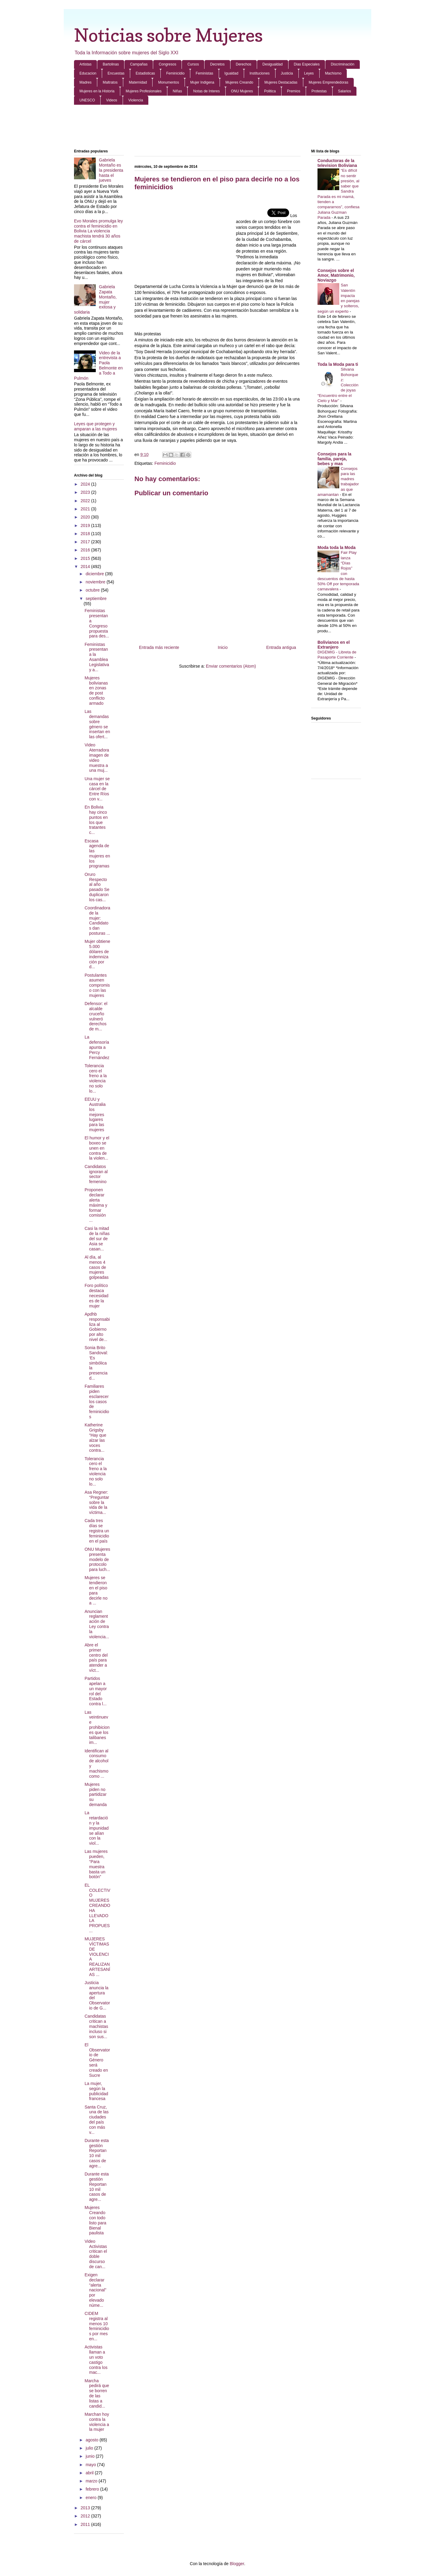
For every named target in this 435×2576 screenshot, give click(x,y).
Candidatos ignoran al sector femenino (96, 1174)
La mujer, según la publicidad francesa (96, 2091)
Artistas (85, 64)
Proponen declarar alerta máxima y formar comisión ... (96, 1205)
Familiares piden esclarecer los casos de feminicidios (97, 1401)
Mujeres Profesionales (144, 91)
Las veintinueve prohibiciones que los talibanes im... (97, 1727)
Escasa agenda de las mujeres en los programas (97, 853)
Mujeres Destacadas (280, 82)
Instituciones (260, 73)
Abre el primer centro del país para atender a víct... (96, 1657)
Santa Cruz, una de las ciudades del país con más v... (97, 2120)
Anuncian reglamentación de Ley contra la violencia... (97, 1624)
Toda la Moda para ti (337, 364)
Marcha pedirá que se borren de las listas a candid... (97, 2393)
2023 (86, 492)
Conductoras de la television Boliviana (337, 163)
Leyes (309, 73)
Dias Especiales (307, 64)
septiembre (95, 598)
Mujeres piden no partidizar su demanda (96, 1794)
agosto (92, 2439)
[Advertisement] (217, 127)
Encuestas (116, 73)
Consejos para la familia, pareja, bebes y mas (334, 459)
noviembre (95, 581)
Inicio (223, 647)
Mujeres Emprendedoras (328, 82)
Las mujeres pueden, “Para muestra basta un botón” (96, 1864)
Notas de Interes (206, 91)
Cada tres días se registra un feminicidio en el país (97, 1530)
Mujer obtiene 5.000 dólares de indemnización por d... (97, 954)
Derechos (243, 64)
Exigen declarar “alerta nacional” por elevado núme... (95, 2290)
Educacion (87, 73)
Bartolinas (111, 64)
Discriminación (342, 64)
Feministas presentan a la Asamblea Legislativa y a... (97, 657)
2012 (86, 2516)
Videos (111, 100)
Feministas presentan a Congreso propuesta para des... (97, 623)
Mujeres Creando (239, 82)
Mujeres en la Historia (96, 91)
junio (90, 2456)
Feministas (204, 73)
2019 (86, 525)
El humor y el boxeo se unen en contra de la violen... (97, 1147)
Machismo (333, 73)
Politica (270, 91)
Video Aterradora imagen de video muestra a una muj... (97, 757)
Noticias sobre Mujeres (168, 35)
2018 (86, 533)
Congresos (167, 64)
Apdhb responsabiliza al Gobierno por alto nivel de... (97, 1327)
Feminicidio (175, 73)
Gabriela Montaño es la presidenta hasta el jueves (111, 170)
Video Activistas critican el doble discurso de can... (96, 2254)
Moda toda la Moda (336, 547)
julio (89, 2448)
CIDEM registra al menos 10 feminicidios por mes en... (97, 2326)
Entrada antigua (281, 647)
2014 (86, 566)
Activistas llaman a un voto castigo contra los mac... (96, 2360)
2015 (86, 558)
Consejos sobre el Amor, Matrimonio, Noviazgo (336, 275)
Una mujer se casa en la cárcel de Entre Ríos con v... (97, 788)
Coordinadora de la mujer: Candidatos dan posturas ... (97, 920)
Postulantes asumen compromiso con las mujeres (97, 985)
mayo (91, 2464)
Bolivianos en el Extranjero (333, 645)
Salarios (344, 91)
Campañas (138, 64)
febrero (92, 2489)
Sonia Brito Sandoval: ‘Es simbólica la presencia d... (96, 1363)
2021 (86, 508)
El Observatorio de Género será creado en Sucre (97, 2060)
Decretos (217, 64)
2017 (86, 541)
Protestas (319, 91)
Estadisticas (145, 73)
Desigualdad (273, 64)
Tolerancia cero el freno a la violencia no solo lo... (96, 1078)
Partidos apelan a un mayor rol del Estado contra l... (96, 1691)
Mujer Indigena (202, 82)
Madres (85, 82)
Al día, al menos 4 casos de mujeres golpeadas (97, 1267)
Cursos (193, 64)
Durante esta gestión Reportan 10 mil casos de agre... (97, 2153)
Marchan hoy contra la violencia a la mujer (97, 2422)
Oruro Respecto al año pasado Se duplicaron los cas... (97, 887)
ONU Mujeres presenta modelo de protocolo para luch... (97, 1559)
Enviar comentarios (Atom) (231, 666)
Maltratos (110, 82)
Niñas (177, 91)
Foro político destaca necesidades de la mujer (96, 1295)
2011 (86, 2524)
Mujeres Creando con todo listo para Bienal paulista (95, 2220)
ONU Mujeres (242, 91)
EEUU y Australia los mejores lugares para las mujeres (95, 1114)
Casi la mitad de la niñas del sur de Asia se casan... (97, 1238)
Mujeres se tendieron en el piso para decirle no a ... (96, 1590)
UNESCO (87, 100)
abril (90, 2472)
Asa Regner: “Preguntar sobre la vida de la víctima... (97, 1502)
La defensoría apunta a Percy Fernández (97, 1047)
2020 (86, 517)
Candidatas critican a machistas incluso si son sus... (96, 2026)
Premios (293, 91)
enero (91, 2497)
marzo (91, 2481)
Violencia (135, 100)
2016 (86, 549)
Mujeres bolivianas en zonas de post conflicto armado (96, 690)
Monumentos (168, 82)
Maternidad (138, 82)
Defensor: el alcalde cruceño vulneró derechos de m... (96, 1016)
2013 (86, 2507)
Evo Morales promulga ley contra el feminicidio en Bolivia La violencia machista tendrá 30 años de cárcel (98, 231)
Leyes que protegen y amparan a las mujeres (95, 426)
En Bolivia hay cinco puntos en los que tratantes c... (96, 820)
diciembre (95, 573)
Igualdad (231, 73)
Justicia (287, 73)
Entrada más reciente (159, 647)
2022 (86, 500)
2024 (86, 484)
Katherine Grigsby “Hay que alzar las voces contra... (95, 1437)
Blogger (237, 2563)
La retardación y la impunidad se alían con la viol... (97, 1828)
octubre (93, 590)
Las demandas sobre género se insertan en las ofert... (97, 724)
